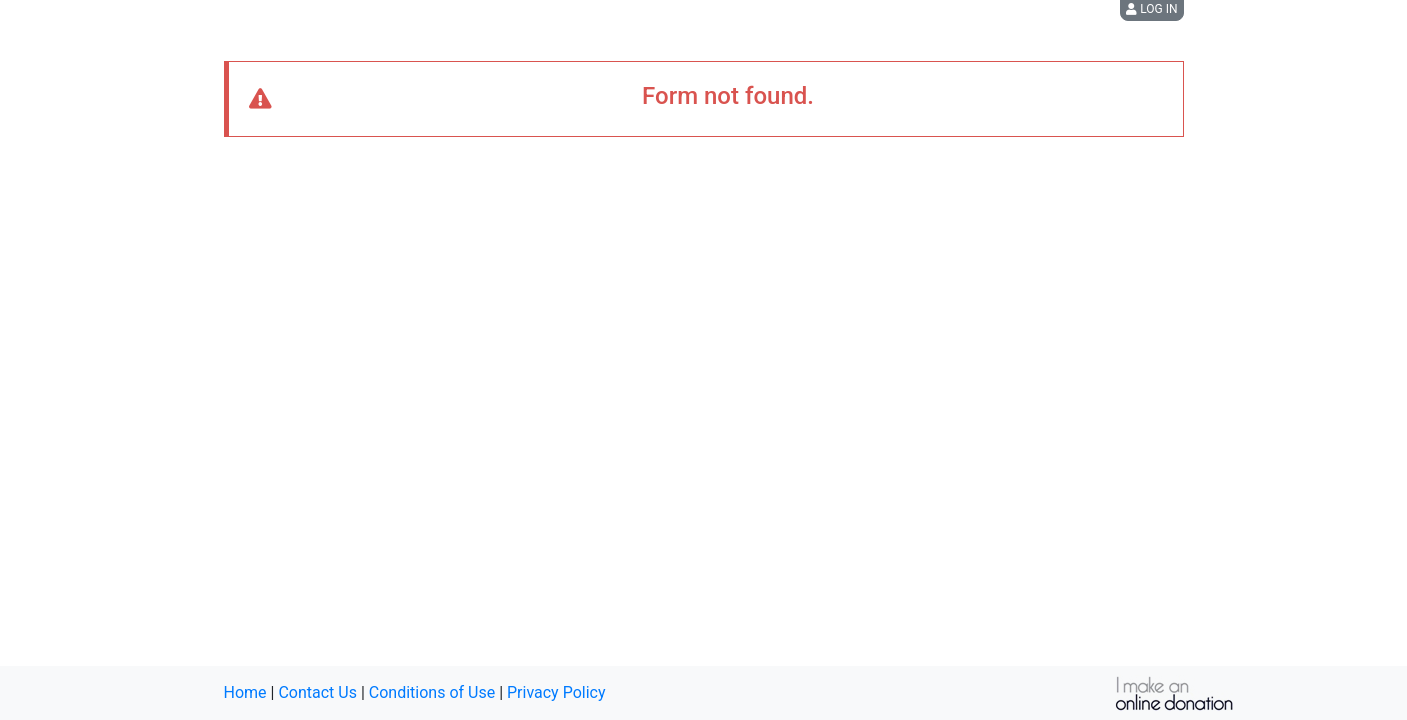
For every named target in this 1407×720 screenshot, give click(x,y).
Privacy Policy (556, 692)
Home (245, 692)
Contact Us (317, 692)
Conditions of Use (432, 692)
